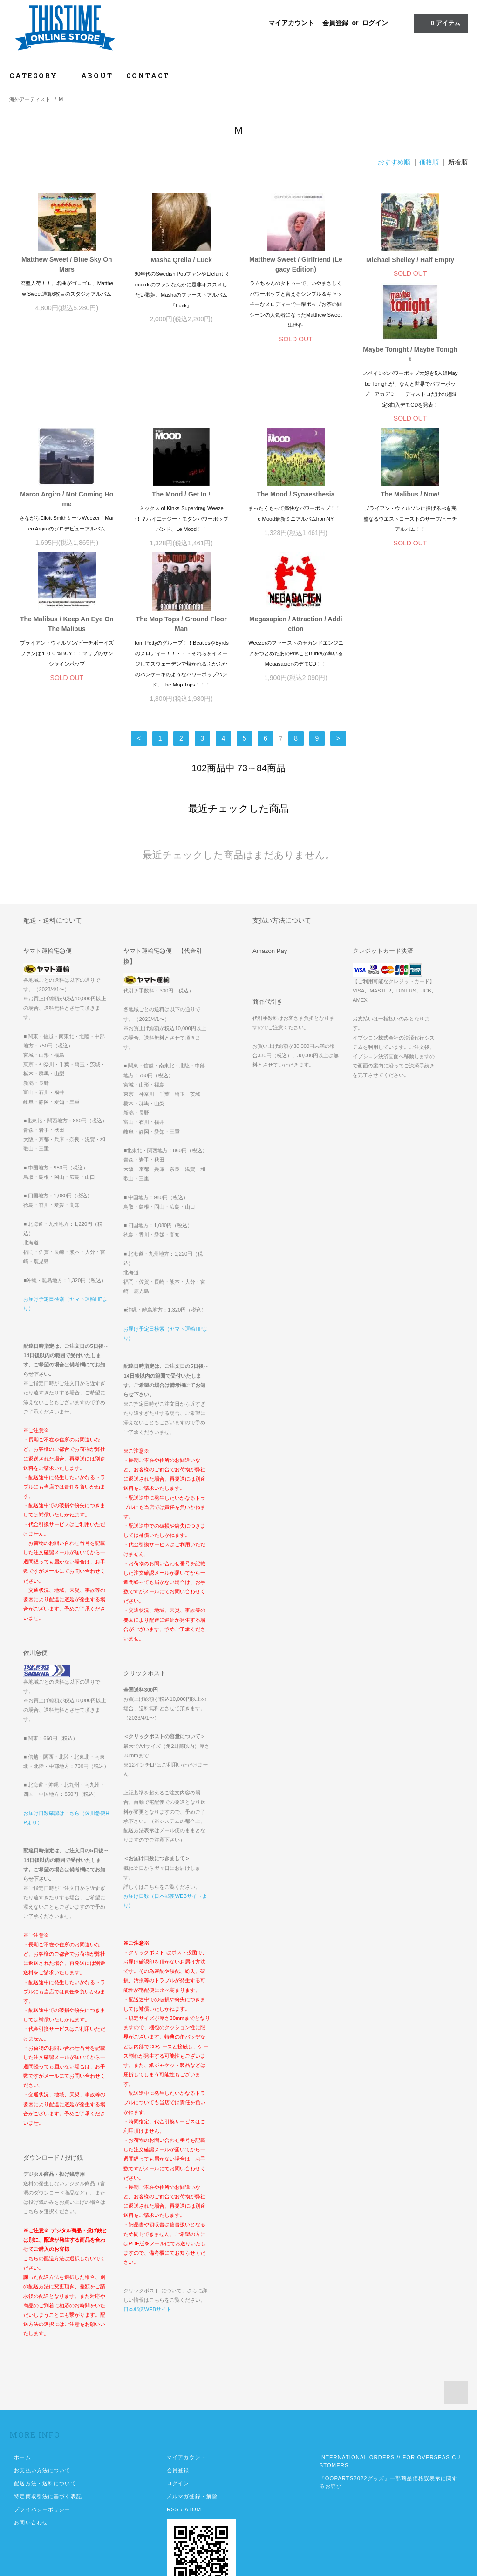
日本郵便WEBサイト (147, 2250)
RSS (173, 2450)
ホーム (22, 2398)
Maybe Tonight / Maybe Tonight (67, 419)
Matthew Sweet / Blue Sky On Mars (66, 264)
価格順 (429, 162)
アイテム (440, 23)
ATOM (192, 2450)
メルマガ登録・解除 (192, 2437)
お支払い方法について (42, 2411)
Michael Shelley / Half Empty (410, 260)
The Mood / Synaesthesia (410, 415)
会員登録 (335, 23)
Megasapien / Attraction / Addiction (410, 564)
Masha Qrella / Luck (181, 260)
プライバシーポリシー (42, 2450)
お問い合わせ (31, 2463)
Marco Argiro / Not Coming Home (181, 419)
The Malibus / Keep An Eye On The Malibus (181, 564)
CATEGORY (38, 75)
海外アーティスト (29, 99)
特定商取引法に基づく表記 (48, 2437)
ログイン (375, 23)
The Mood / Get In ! (295, 415)
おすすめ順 (394, 162)
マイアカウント (291, 23)
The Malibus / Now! (66, 560)
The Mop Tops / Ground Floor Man (295, 564)
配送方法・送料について (45, 2424)
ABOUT (97, 75)
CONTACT (148, 75)
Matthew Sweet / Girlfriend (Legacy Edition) (295, 264)
